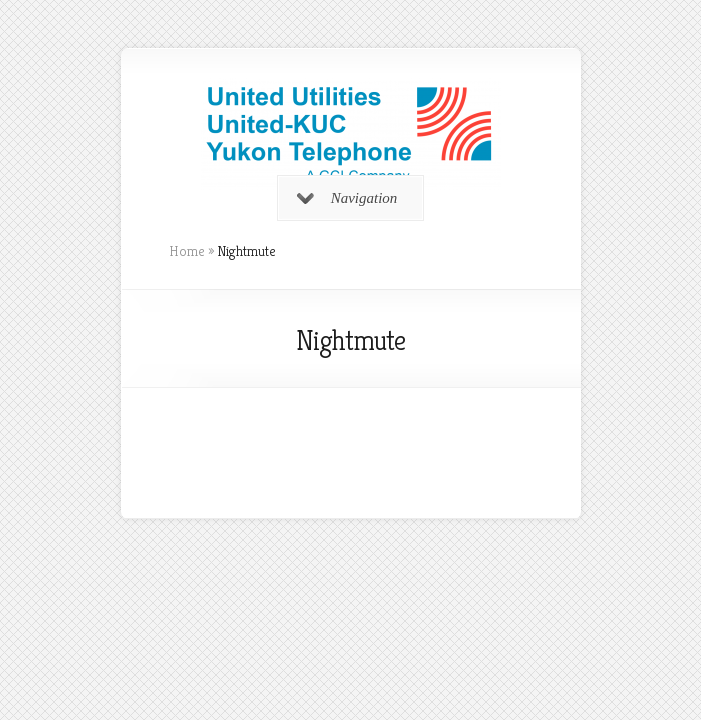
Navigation (347, 198)
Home (187, 251)
